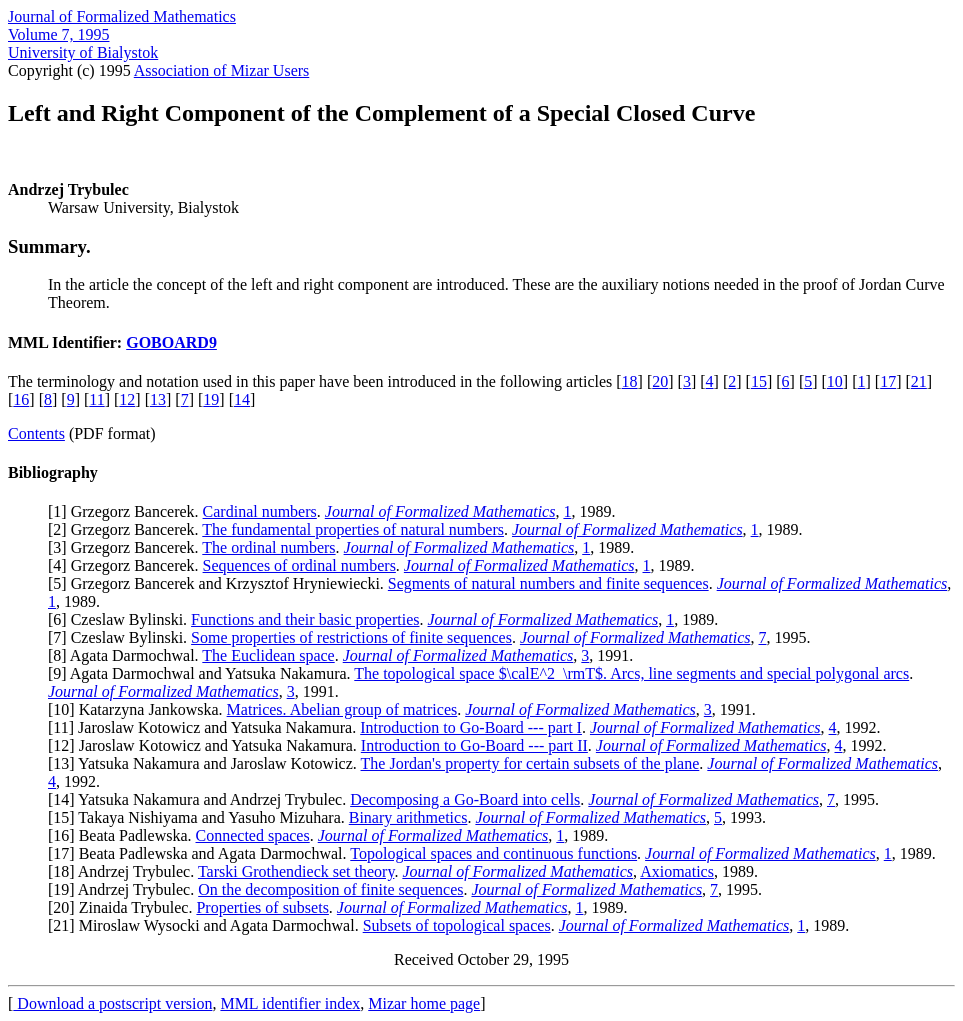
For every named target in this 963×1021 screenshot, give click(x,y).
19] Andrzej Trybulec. (125, 889)
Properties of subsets (262, 907)
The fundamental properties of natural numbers (353, 529)
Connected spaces (253, 835)
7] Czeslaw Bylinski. (122, 637)
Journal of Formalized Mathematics (122, 16)
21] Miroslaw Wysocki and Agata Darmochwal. (207, 925)
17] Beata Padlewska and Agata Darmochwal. (201, 853)
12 (127, 399)
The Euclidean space (268, 655)
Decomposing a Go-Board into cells (465, 799)
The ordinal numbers (268, 547)
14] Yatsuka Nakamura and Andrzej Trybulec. (201, 799)
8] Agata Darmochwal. (127, 655)
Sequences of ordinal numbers (299, 565)
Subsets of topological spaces (457, 925)
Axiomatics (677, 871)
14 (242, 399)
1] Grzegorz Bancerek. (127, 511)
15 (759, 381)
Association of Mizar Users (222, 70)
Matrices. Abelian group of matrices (342, 709)
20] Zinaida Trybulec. (124, 907)
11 (96, 399)
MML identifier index (290, 1003)
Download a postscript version (112, 1003)
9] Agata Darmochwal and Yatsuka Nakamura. (203, 673)
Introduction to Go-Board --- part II (474, 745)
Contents (36, 433)
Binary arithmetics (408, 817)
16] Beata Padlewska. (124, 835)
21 (919, 381)
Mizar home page (424, 1003)
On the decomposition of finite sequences (330, 889)
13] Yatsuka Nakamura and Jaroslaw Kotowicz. (206, 763)
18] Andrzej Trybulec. (125, 871)
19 (211, 399)
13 (158, 399)
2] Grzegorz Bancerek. (127, 529)
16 (21, 399)
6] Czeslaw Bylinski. (122, 619)
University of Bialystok (83, 52)
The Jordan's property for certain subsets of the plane (530, 763)
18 (630, 381)
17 (888, 381)
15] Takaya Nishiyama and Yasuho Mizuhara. (200, 817)
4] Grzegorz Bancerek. (127, 565)
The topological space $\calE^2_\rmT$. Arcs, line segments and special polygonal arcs (631, 673)
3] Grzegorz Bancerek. (127, 547)
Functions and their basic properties (305, 619)
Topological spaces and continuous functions (493, 853)
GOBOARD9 (171, 342)
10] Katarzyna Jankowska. (139, 709)
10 (835, 381)
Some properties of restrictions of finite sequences (351, 637)
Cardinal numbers (260, 511)
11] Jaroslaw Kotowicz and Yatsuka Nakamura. (206, 727)
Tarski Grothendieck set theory (296, 871)
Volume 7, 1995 (58, 34)
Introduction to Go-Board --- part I (471, 727)
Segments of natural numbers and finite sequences (548, 583)
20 (660, 381)
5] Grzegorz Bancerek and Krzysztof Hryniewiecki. (220, 583)
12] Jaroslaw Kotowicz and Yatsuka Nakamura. (206, 745)
